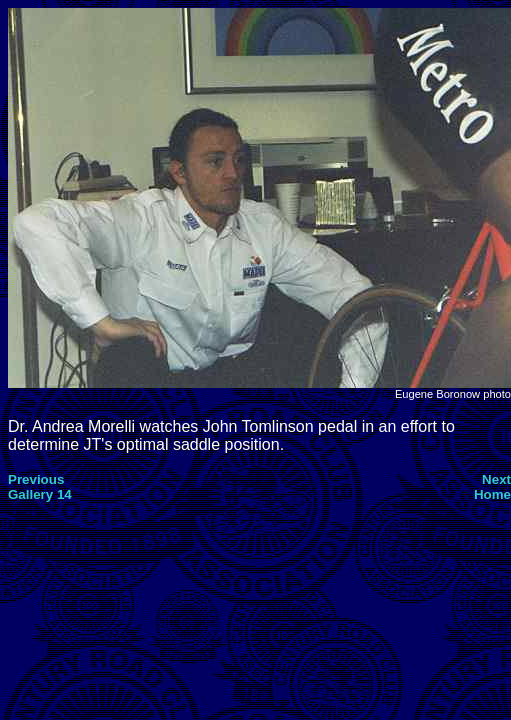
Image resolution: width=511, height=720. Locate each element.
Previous (36, 479)
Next (496, 479)
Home (492, 494)
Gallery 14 (40, 494)
